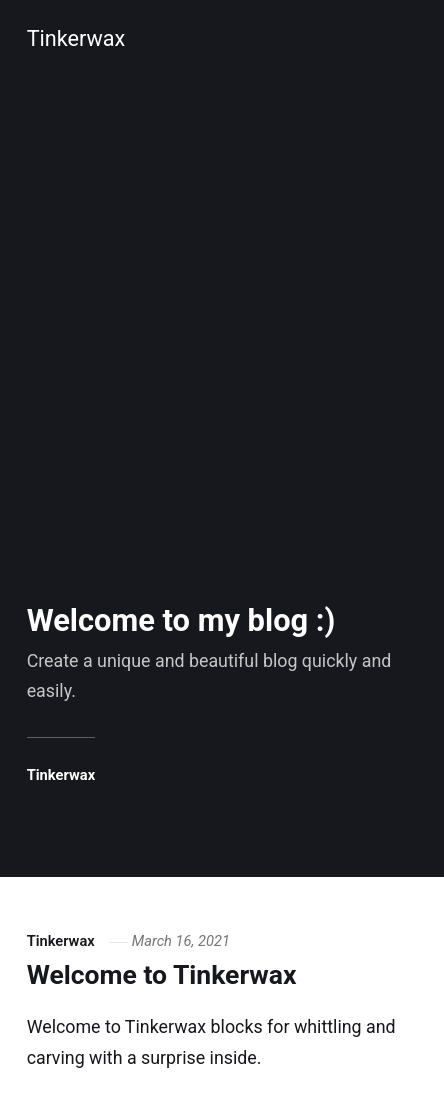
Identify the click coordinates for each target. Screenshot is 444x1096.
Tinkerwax (76, 38)
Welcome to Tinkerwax (162, 974)
